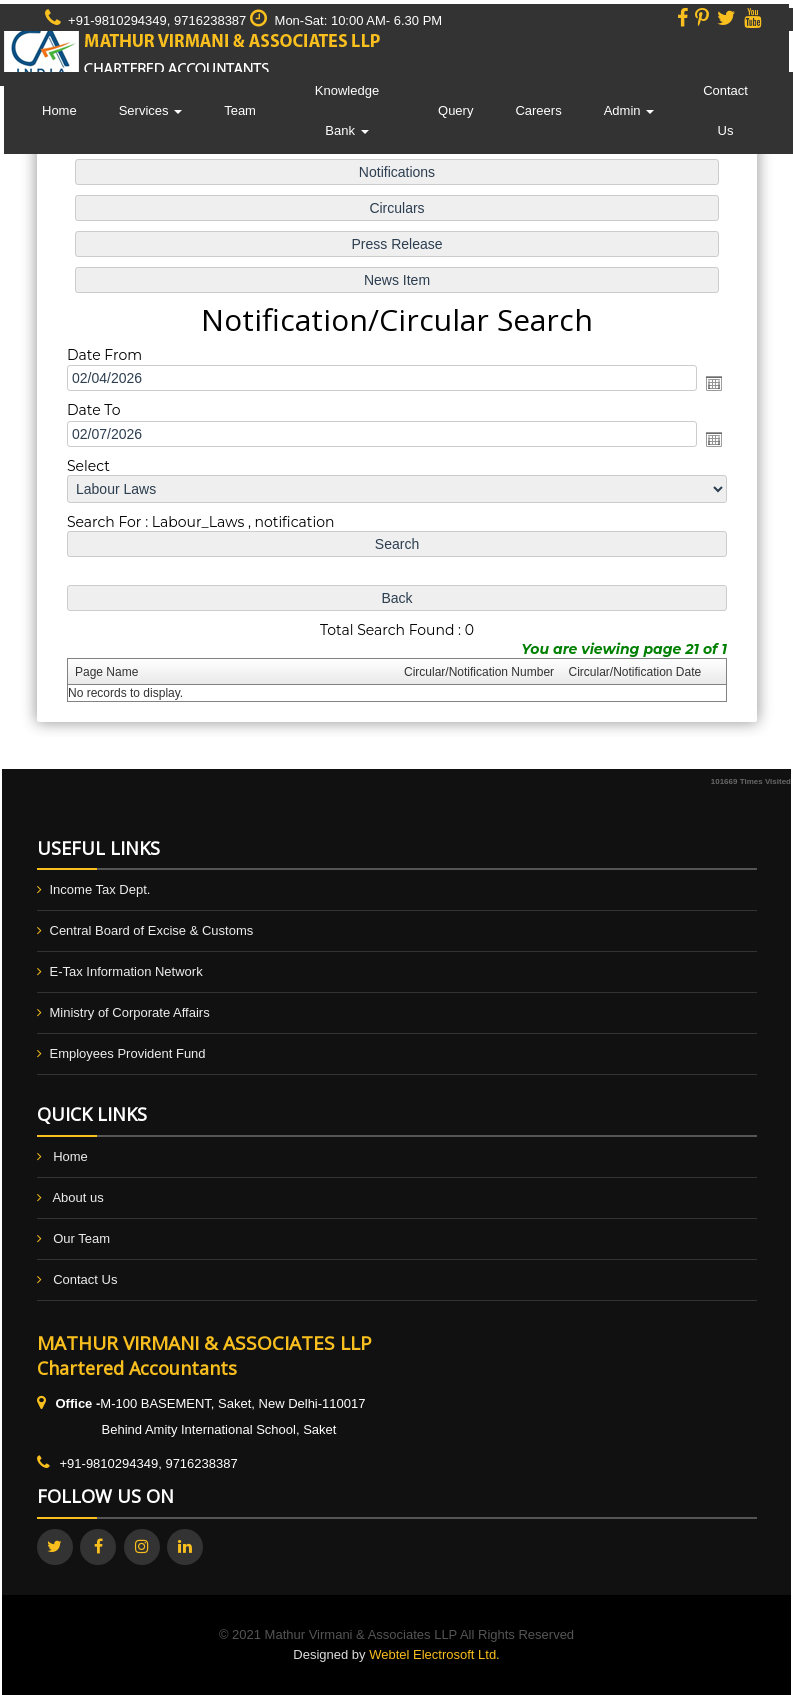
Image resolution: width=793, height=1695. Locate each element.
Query (455, 110)
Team (240, 110)
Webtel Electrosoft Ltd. (434, 1654)
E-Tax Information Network (126, 971)
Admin (629, 110)
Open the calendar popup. (709, 384)
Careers (538, 110)
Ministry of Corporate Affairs (130, 1012)
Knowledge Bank (347, 110)
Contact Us (725, 110)
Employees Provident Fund (128, 1053)
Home (59, 110)
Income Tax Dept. (100, 889)
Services (150, 110)
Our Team (81, 1238)
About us (77, 1197)
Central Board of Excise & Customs (152, 930)
